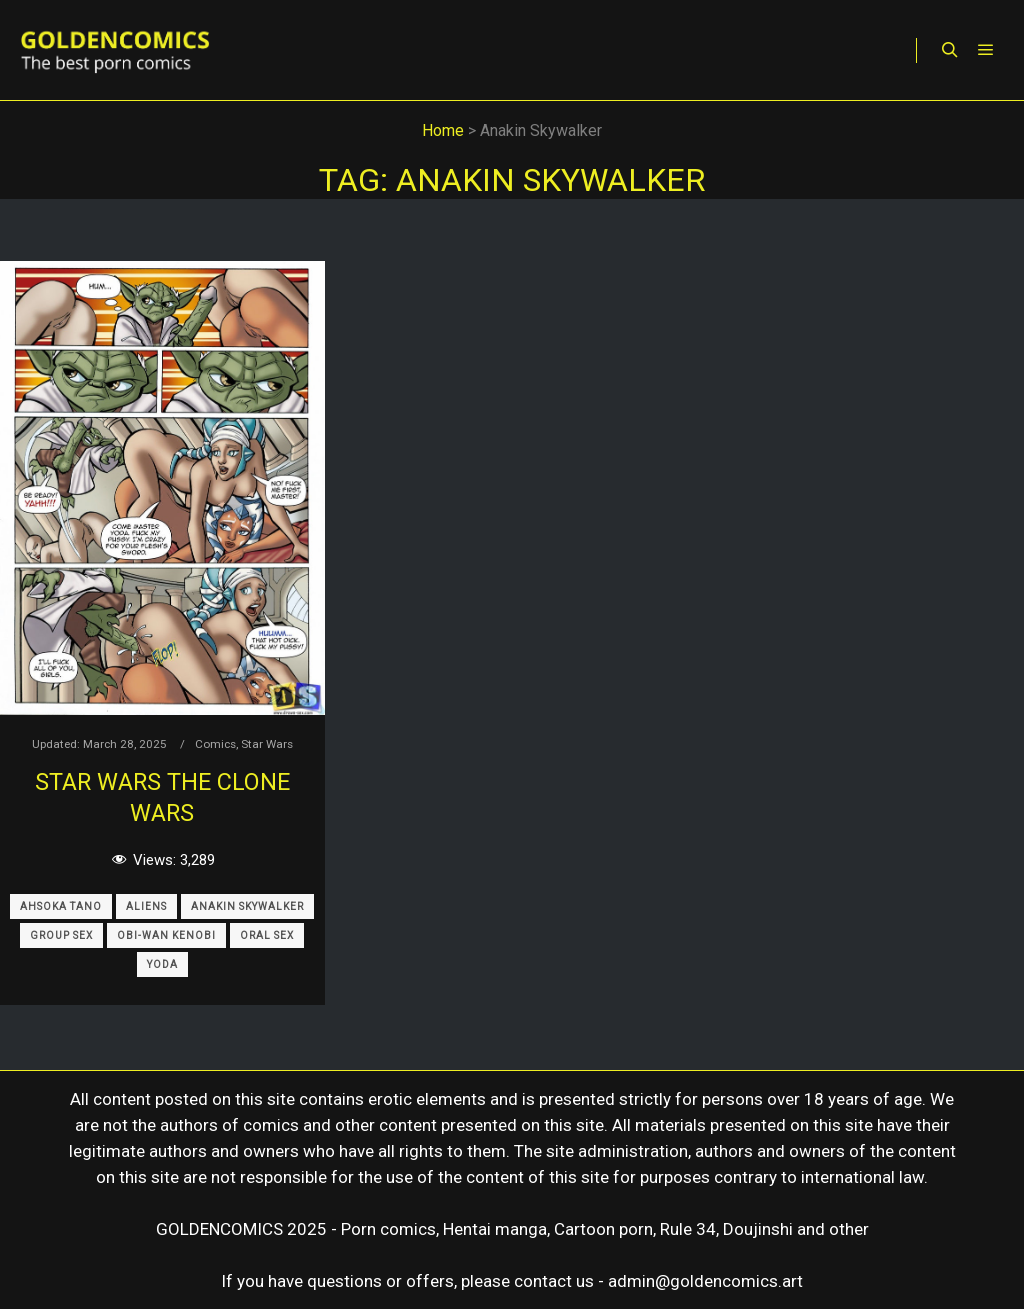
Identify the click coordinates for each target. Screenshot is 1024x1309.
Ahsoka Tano (61, 906)
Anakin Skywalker (247, 906)
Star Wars (267, 744)
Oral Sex (267, 935)
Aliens (146, 906)
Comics (215, 744)
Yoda (162, 964)
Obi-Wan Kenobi (166, 935)
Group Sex (61, 935)
